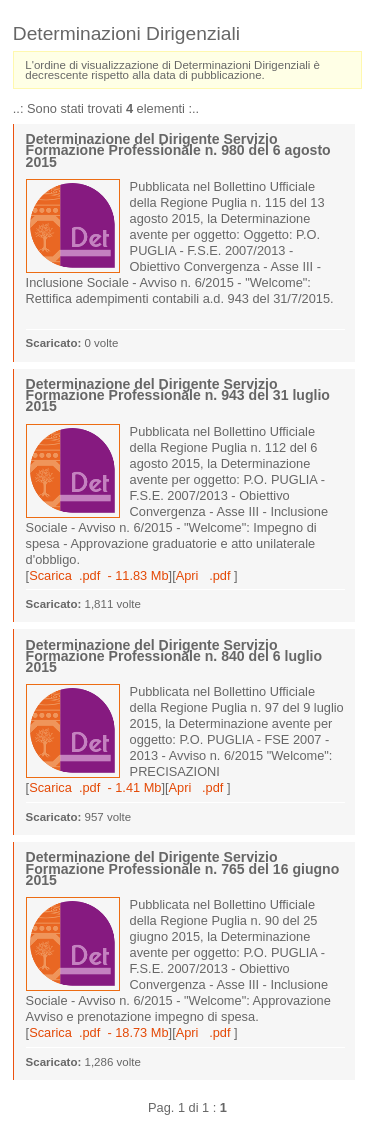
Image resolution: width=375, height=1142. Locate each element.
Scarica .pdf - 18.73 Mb (98, 1032)
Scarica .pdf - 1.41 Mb (95, 787)
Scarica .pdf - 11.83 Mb (98, 575)
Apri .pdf (205, 575)
